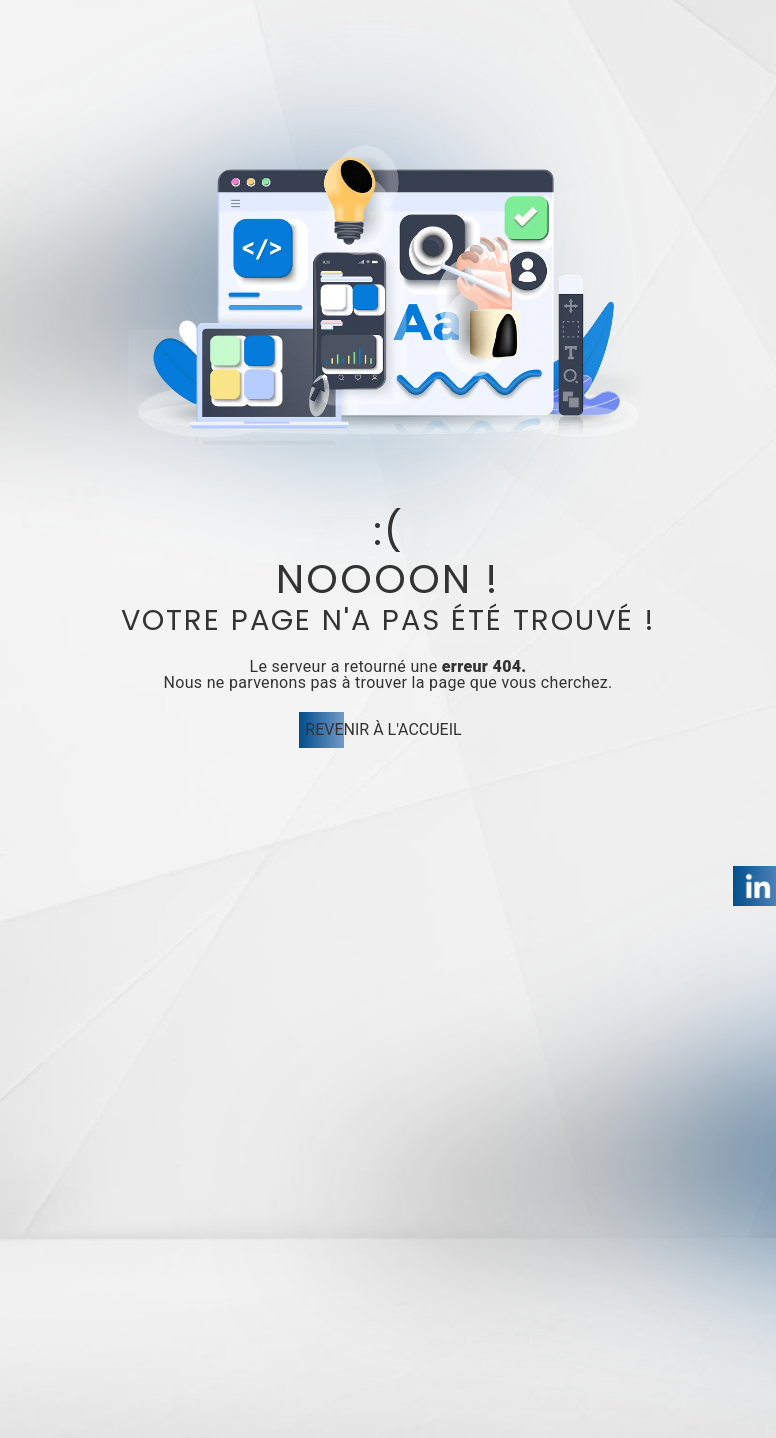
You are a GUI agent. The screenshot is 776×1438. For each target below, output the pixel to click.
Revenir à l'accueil (383, 729)
